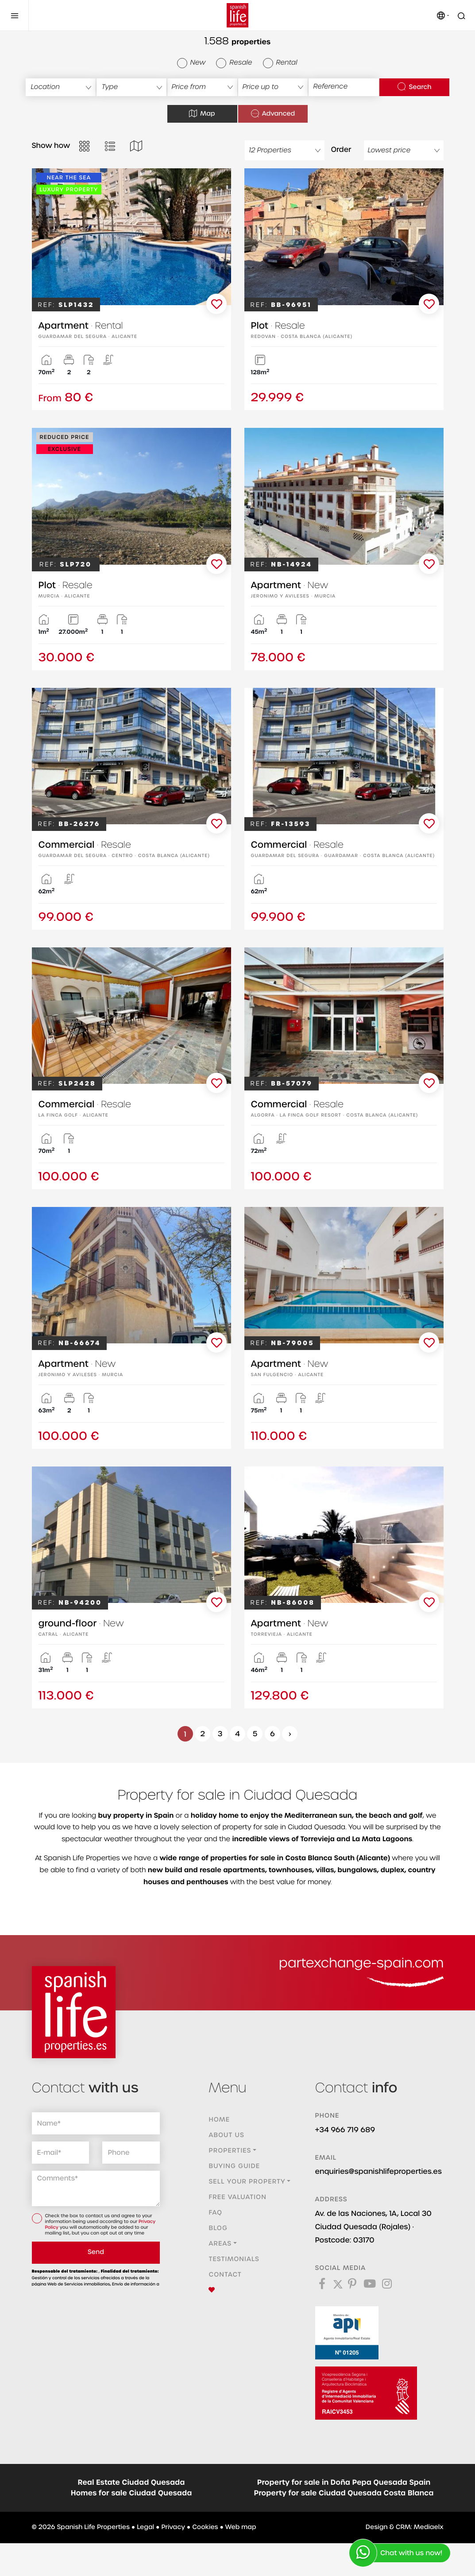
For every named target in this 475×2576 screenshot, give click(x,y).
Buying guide (234, 2166)
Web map (240, 2527)
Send (96, 2252)
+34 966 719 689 (345, 2129)
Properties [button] (230, 2151)
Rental (280, 62)
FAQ (215, 2213)
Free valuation (237, 2197)
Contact (225, 2275)
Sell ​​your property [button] (247, 2182)
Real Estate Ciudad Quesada (131, 2482)
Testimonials (234, 2259)
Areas (220, 2244)
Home (219, 2120)
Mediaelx (429, 2527)
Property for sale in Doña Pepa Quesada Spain (344, 2482)
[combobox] (61, 87)
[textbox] (60, 87)
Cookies (205, 2527)
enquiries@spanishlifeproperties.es (378, 2171)
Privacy (173, 2527)
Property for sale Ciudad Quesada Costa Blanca (344, 2493)
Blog (218, 2228)
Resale (234, 62)
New (191, 62)
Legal (145, 2527)
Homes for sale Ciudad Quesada (131, 2493)
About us (226, 2135)
